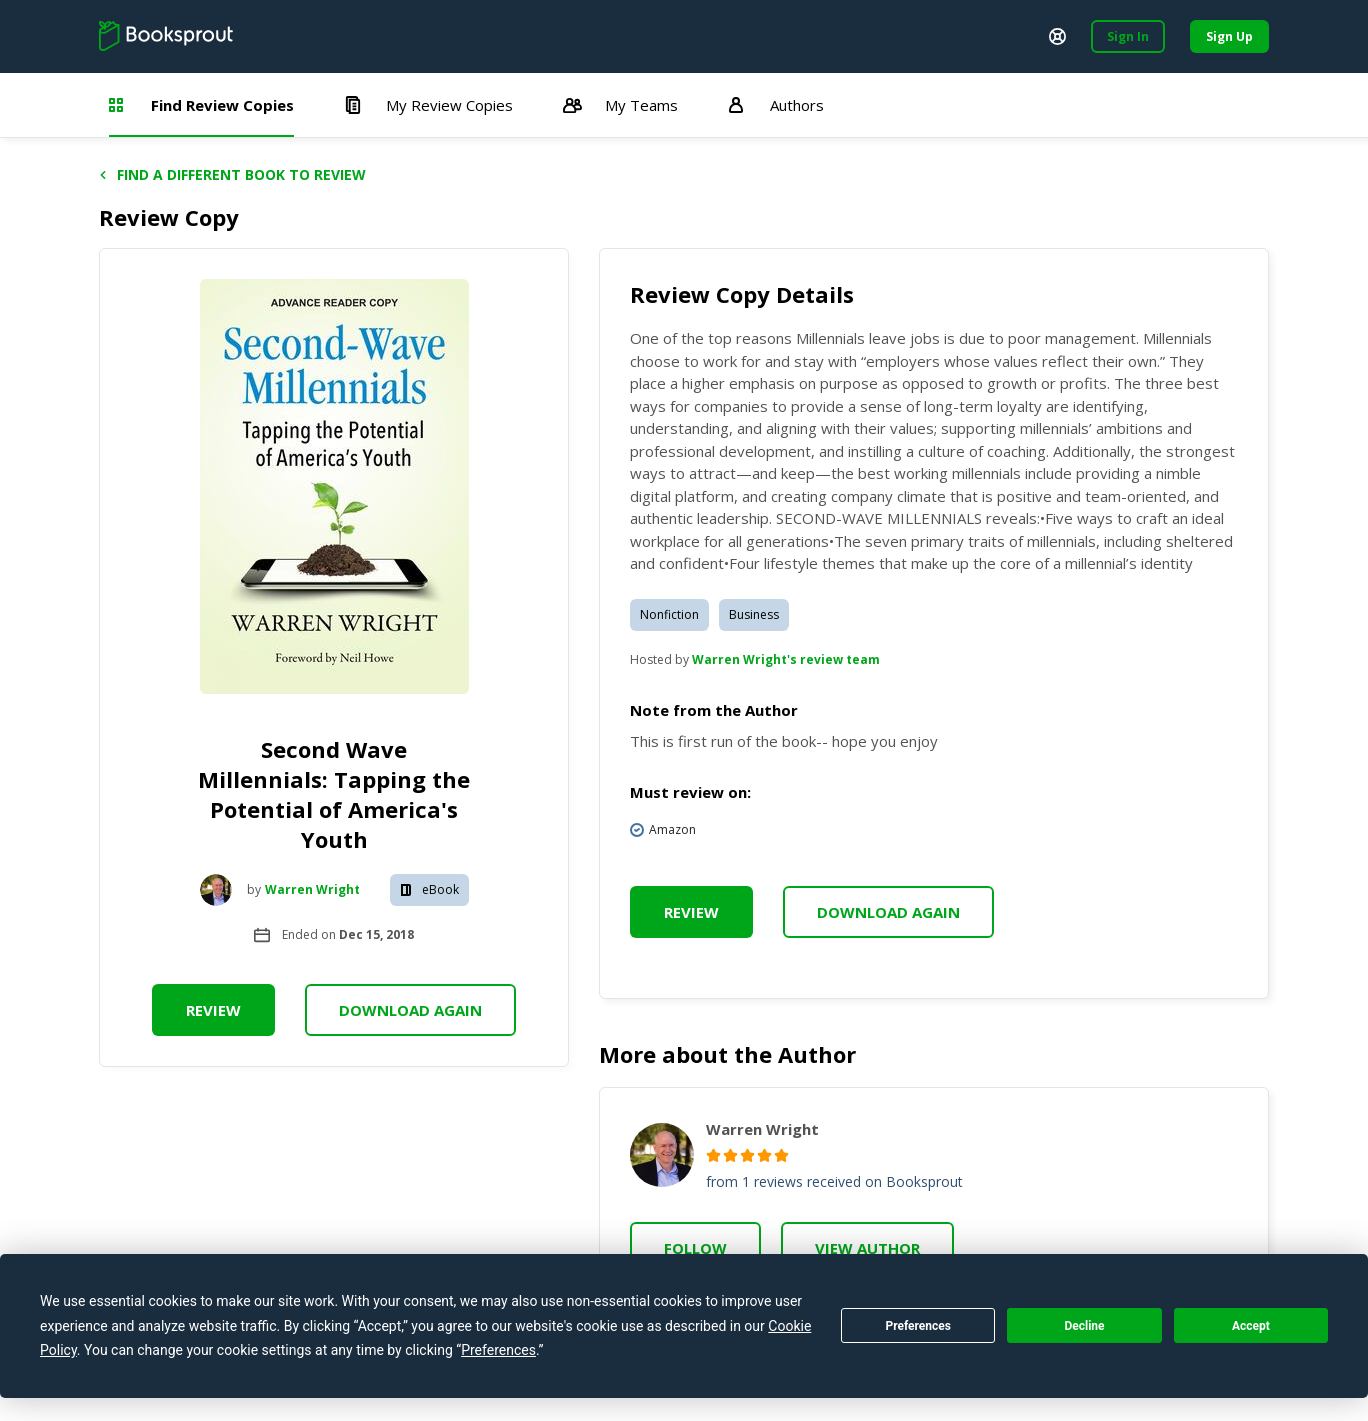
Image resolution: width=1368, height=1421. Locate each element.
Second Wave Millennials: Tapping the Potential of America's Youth (334, 794)
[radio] (713, 1155)
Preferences (918, 1326)
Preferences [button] (498, 1350)
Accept (1251, 1326)
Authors (776, 105)
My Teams (620, 105)
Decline (1084, 1326)
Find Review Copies (201, 105)
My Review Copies (428, 105)
